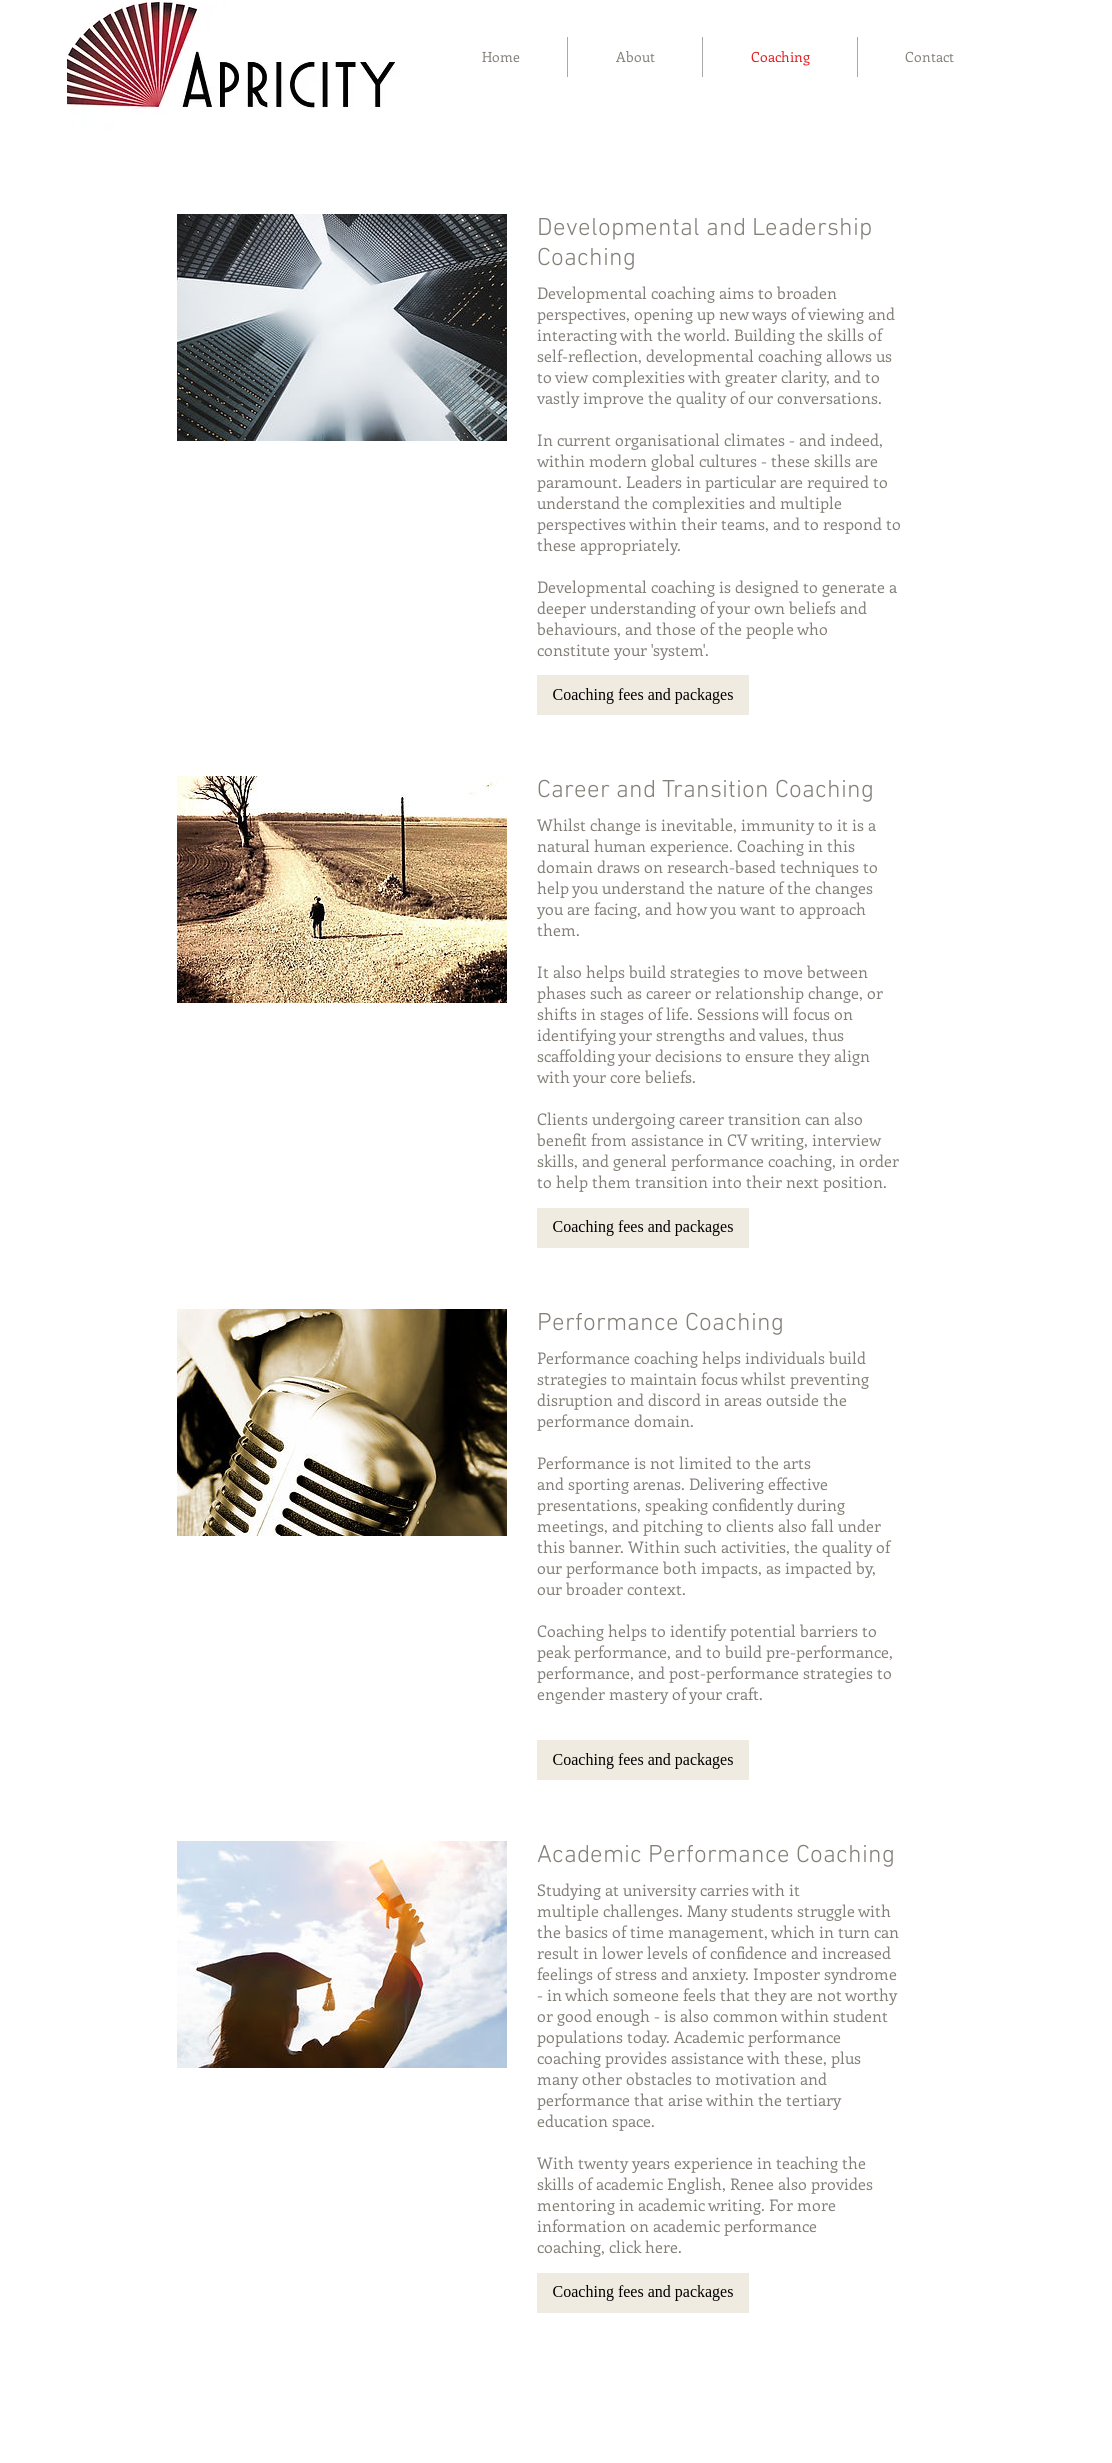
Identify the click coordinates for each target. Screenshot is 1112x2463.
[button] (643, 695)
